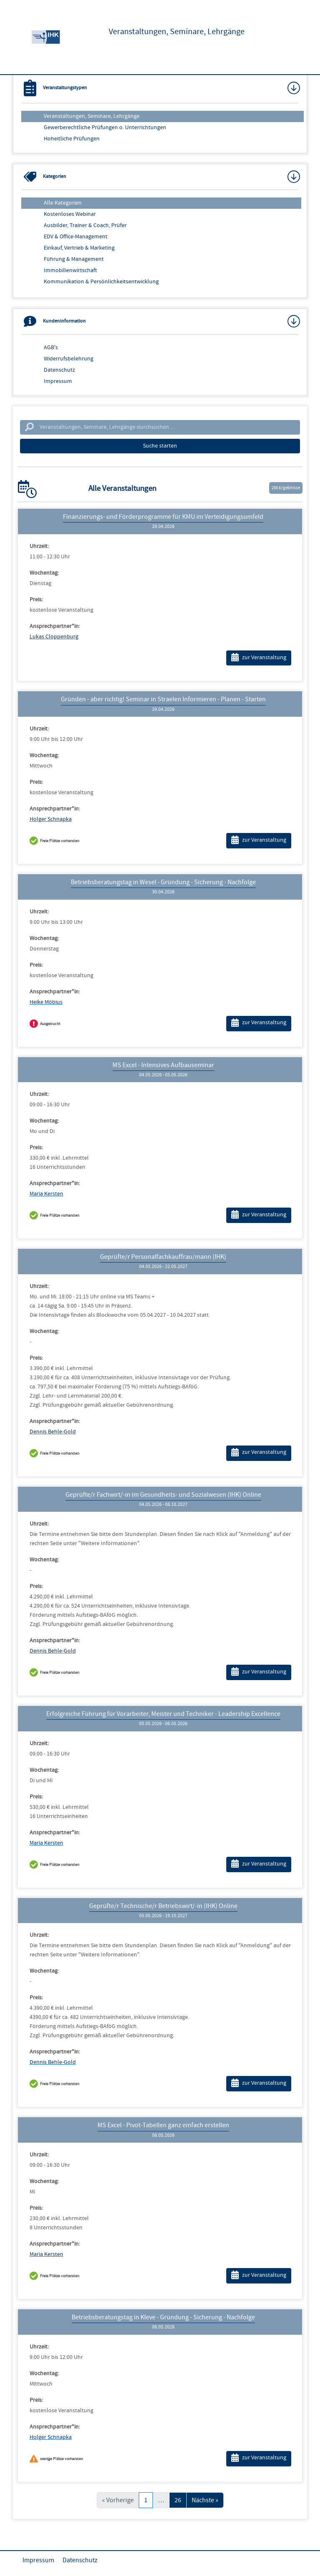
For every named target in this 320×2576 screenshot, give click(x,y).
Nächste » (205, 2500)
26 (178, 2500)
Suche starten (160, 446)
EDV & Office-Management (76, 236)
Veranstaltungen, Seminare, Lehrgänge (92, 116)
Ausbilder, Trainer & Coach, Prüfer (85, 225)
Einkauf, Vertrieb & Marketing (79, 248)
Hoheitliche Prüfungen (72, 139)
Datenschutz (59, 370)
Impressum (58, 381)
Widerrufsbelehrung (68, 359)
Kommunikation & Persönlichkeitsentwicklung (101, 281)
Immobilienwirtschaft (70, 270)
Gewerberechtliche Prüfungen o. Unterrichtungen (105, 127)
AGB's (51, 347)
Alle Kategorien (63, 203)
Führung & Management (74, 259)
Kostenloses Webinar (70, 214)
